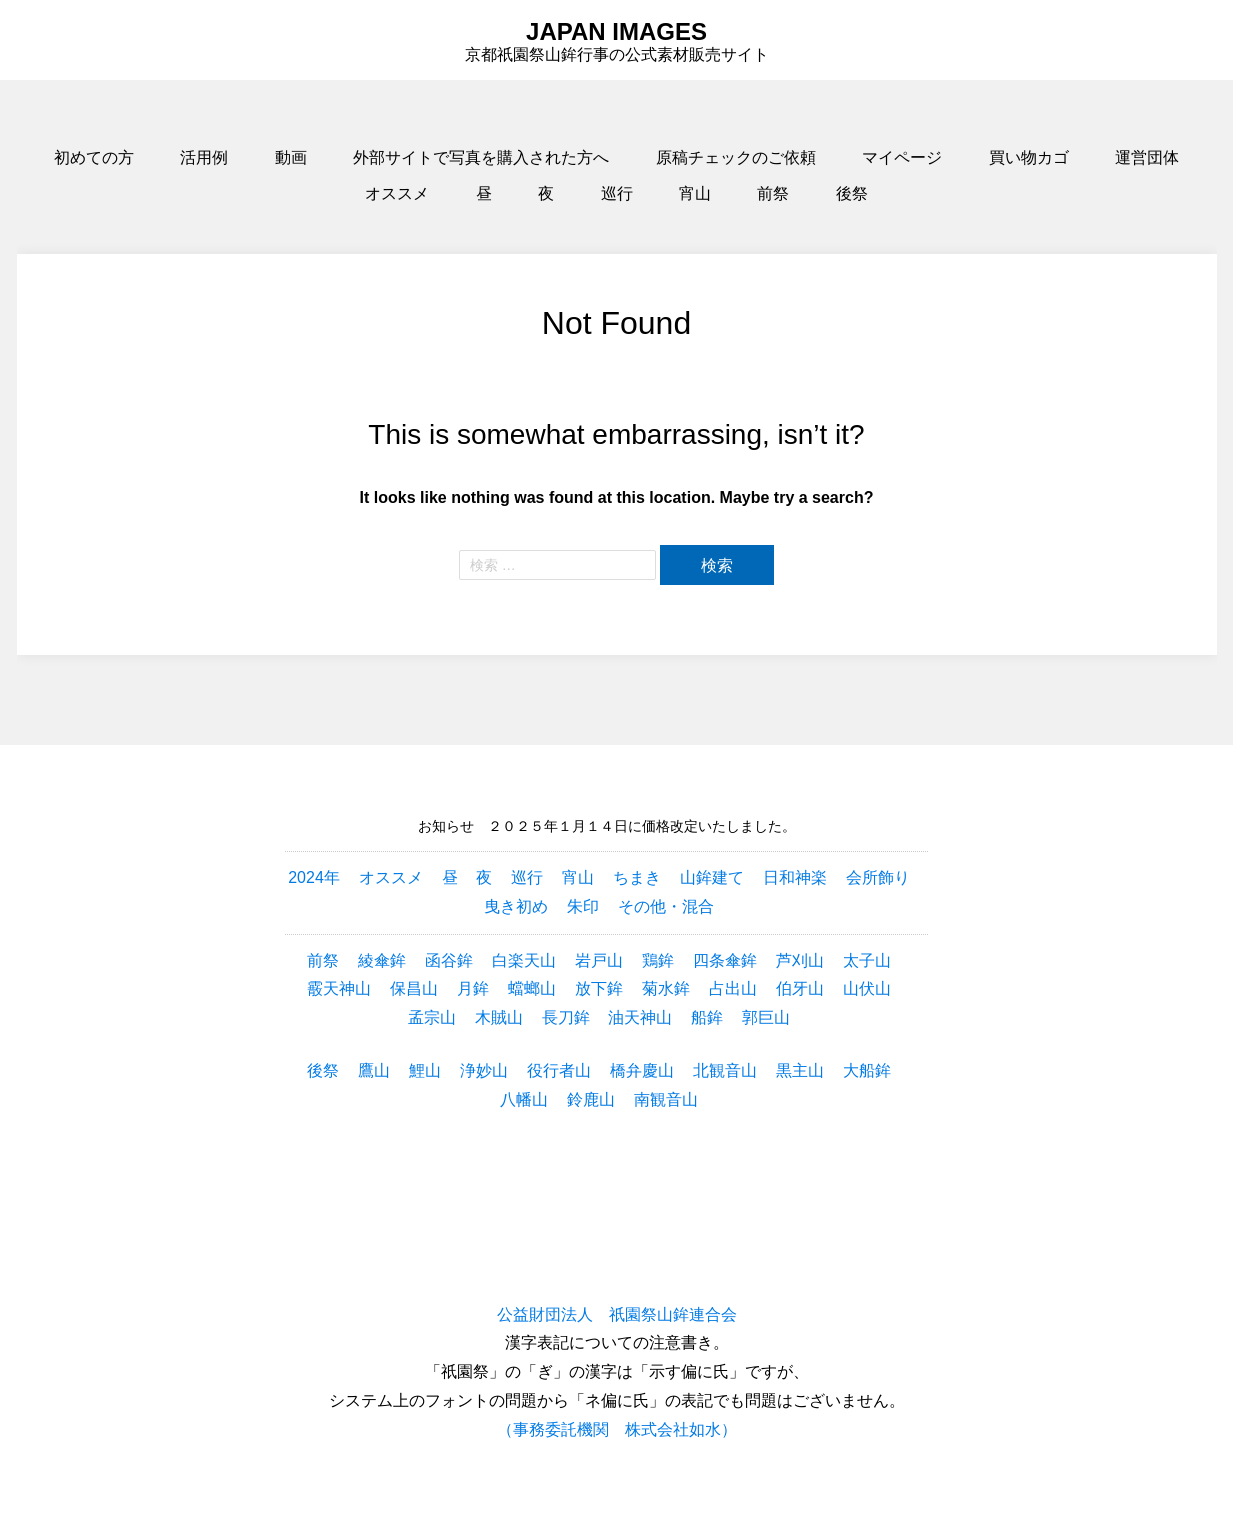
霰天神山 (339, 988)
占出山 (733, 988)
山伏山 (867, 988)
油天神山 (640, 1017)
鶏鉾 (658, 960)
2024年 (314, 877)
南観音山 (666, 1099)
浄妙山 (484, 1070)
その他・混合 (666, 906)
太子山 (867, 960)
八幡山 (524, 1099)
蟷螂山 (532, 988)
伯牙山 (800, 988)
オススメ (397, 193)
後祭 (852, 193)
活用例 (204, 157)
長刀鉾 (566, 1017)
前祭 (773, 193)
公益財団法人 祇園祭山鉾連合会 (617, 1314)
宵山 (695, 193)
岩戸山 (599, 960)
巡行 (617, 193)
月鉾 (473, 988)
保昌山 (414, 988)
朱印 (583, 906)
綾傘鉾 (382, 960)
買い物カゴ (1029, 157)
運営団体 (1147, 157)
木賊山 (499, 1017)
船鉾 (707, 1017)
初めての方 (94, 157)
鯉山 (425, 1070)
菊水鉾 (666, 988)
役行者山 (559, 1070)
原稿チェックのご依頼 (736, 157)
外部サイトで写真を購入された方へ (481, 157)
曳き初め (516, 906)
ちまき (637, 877)
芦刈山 (800, 960)
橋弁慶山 (642, 1070)
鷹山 (374, 1070)
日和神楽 (795, 877)
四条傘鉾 (725, 960)
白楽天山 (524, 960)
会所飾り (878, 877)
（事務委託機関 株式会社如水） (617, 1429)
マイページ (902, 157)
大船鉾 (867, 1070)
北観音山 (725, 1070)
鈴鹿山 (591, 1099)
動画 (291, 157)
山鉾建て (712, 877)
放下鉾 (599, 988)
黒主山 (800, 1070)
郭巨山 (766, 1017)
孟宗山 (432, 1017)
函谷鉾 (449, 960)
